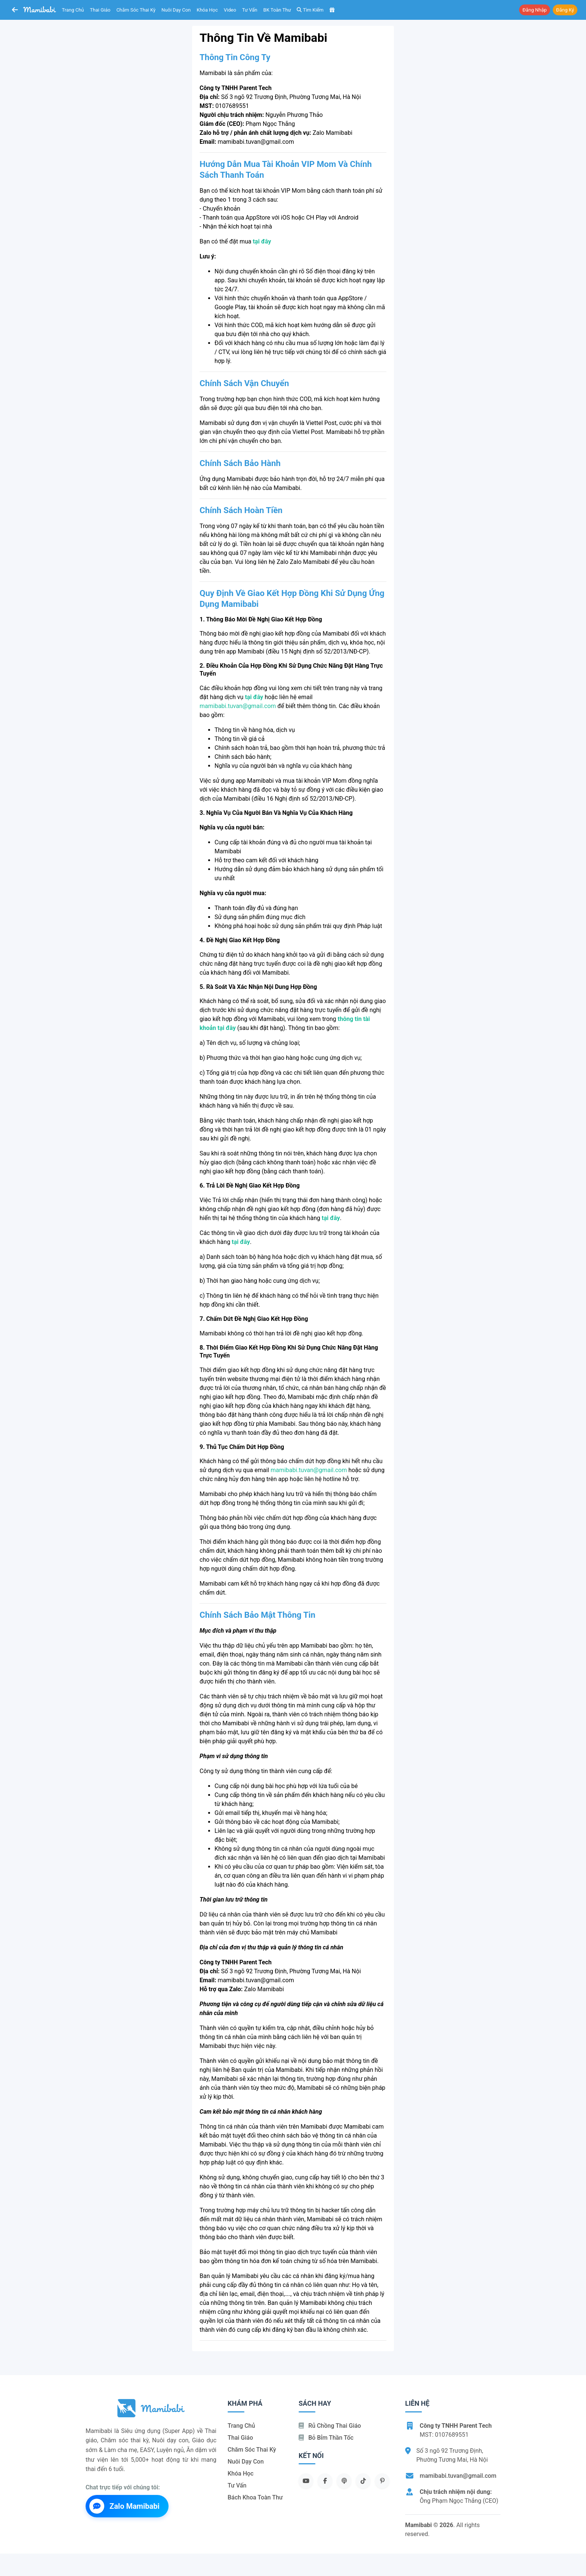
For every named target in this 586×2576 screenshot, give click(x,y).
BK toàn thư (277, 10)
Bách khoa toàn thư (255, 2497)
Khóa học (207, 10)
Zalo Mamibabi (124, 2506)
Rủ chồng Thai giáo (330, 2425)
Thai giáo (100, 10)
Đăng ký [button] (565, 10)
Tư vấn (249, 10)
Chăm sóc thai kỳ (135, 10)
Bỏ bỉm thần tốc (326, 2437)
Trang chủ (73, 10)
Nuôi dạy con (176, 10)
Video (230, 10)
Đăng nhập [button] (534, 10)
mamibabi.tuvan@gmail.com (238, 706)
